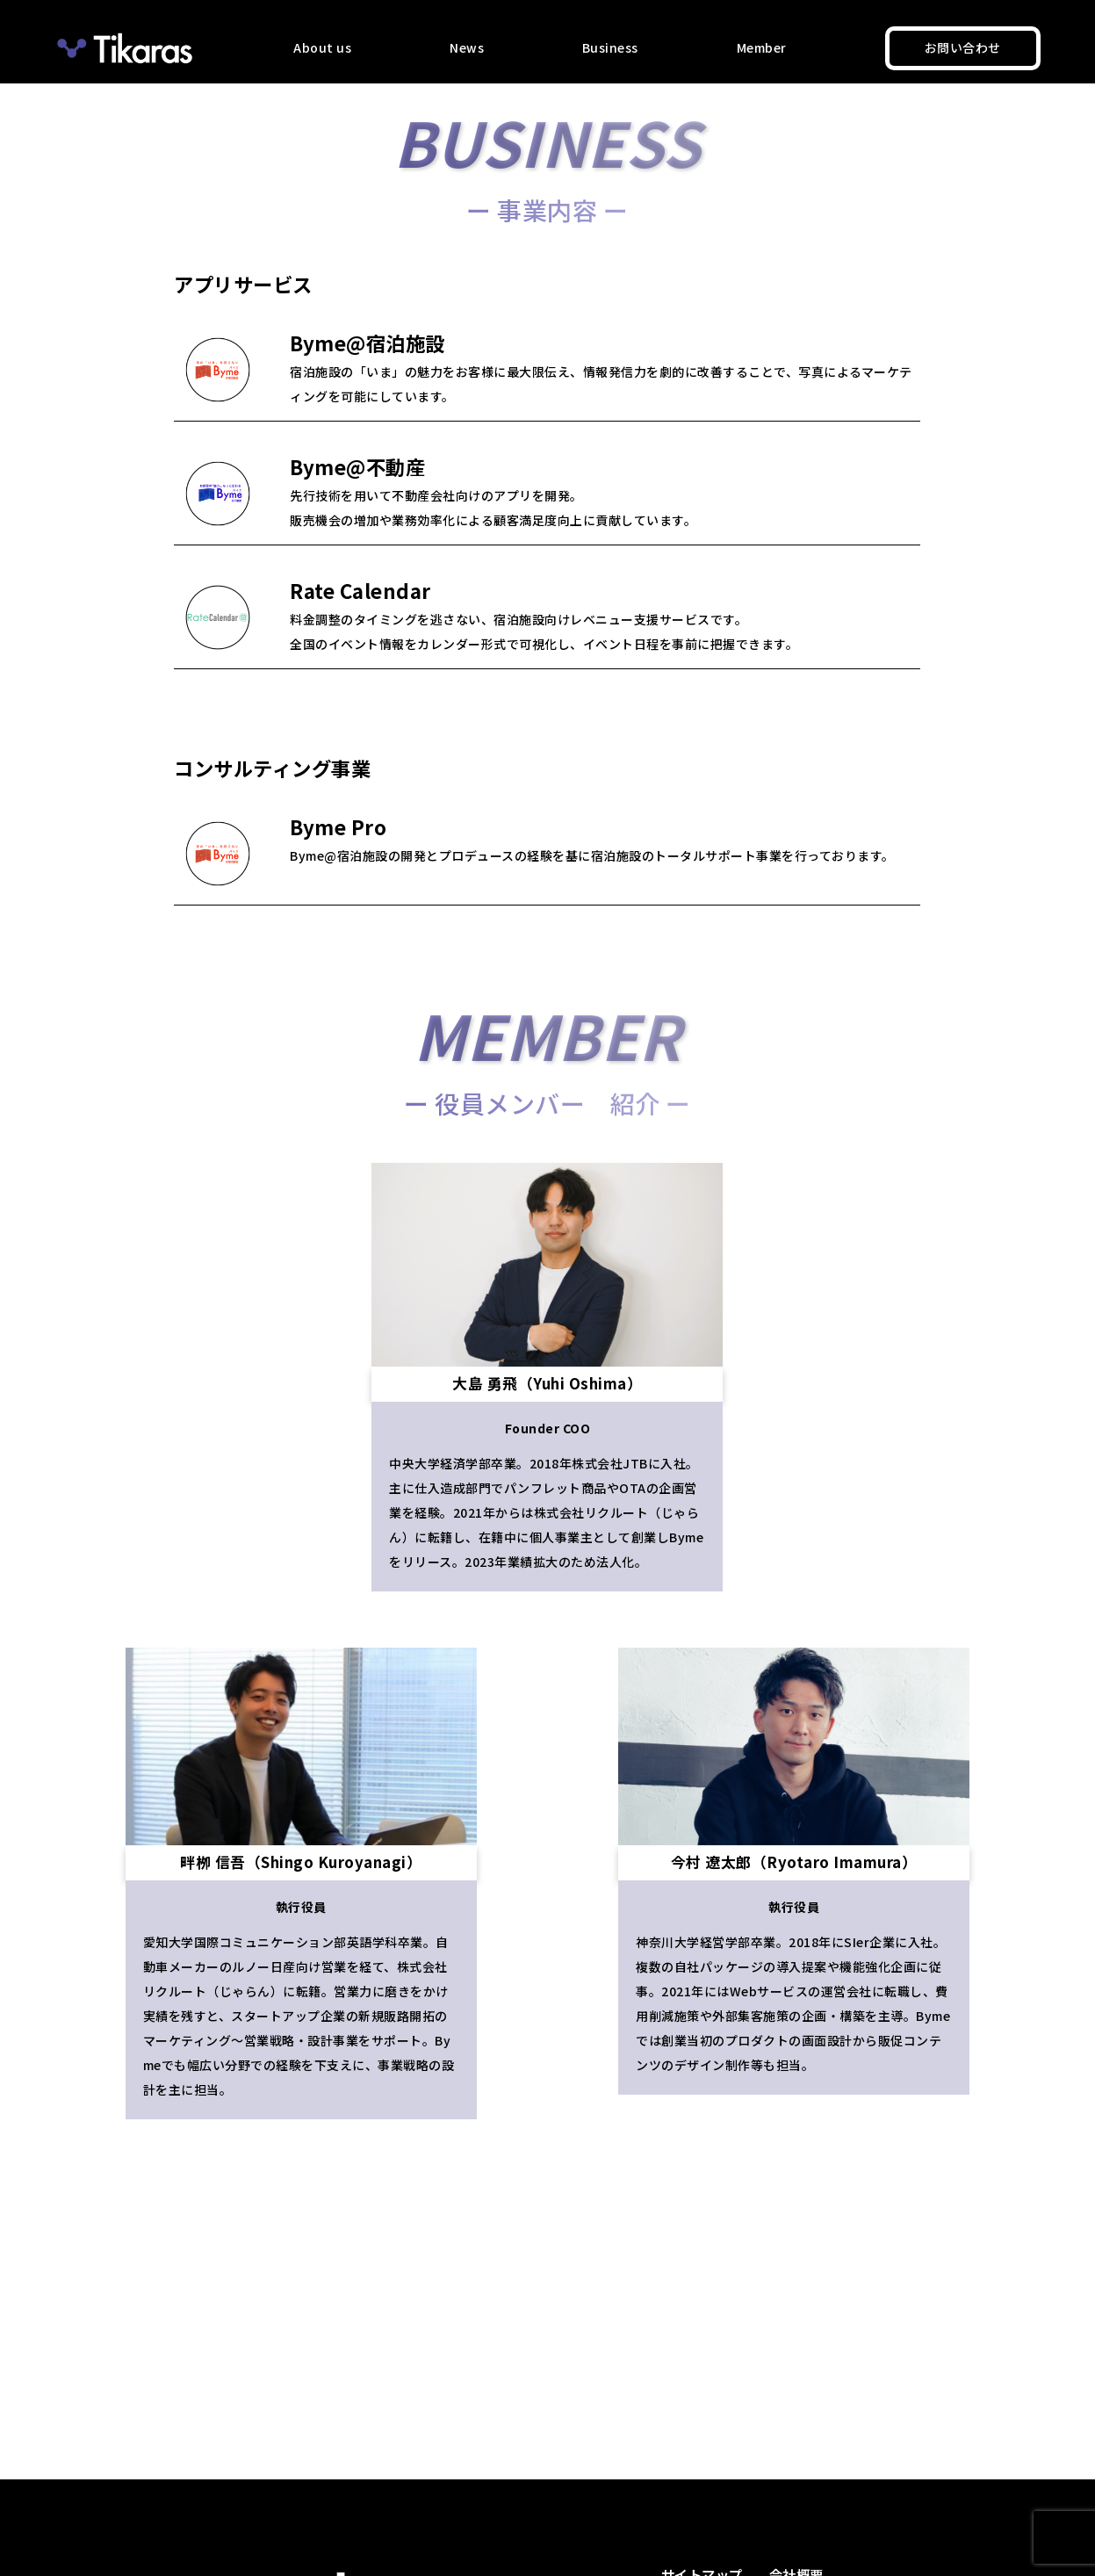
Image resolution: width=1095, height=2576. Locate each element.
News (467, 47)
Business (610, 47)
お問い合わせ (963, 47)
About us (322, 47)
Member (762, 47)
